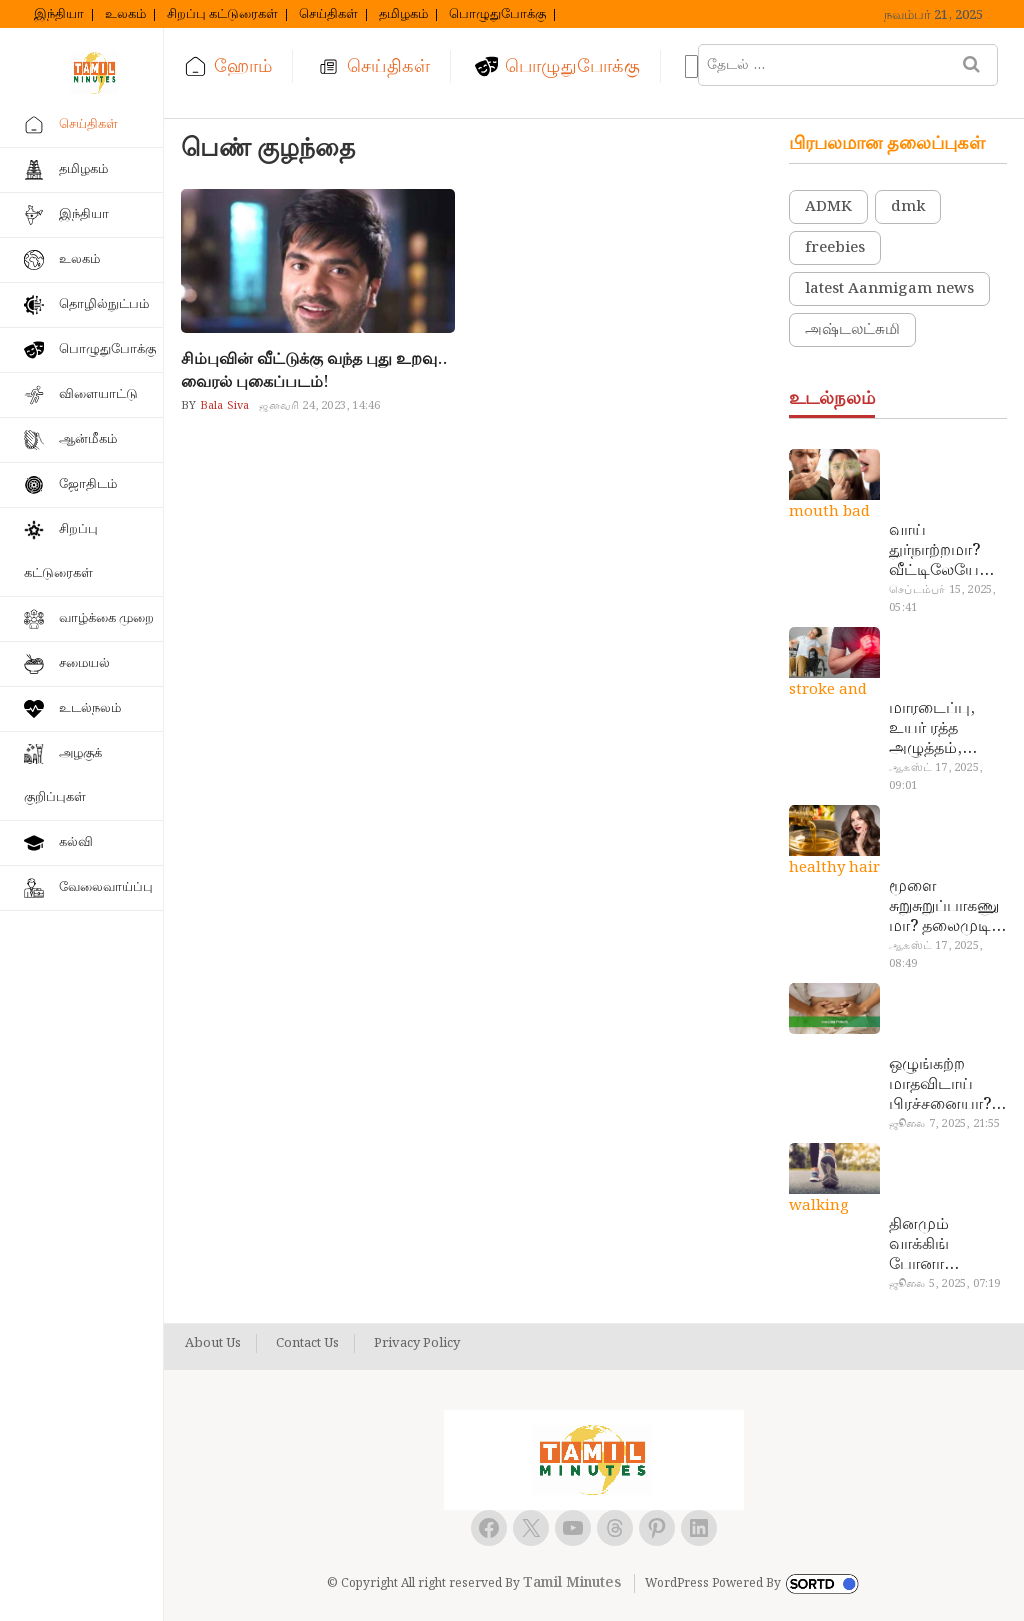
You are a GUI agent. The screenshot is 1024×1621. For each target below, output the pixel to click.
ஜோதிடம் (88, 484)
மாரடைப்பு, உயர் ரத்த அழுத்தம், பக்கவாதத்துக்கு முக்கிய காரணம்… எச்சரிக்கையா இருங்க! (945, 729)
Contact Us (307, 1344)
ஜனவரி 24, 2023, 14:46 (319, 406)
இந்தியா (59, 15)
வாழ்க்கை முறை (106, 618)
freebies (835, 248)
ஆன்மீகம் (88, 439)
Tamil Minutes (572, 1583)
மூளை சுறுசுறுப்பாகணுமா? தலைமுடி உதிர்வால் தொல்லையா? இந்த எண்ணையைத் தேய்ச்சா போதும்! (944, 907)
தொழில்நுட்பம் (104, 304)
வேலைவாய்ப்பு (106, 887)
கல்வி (76, 842)
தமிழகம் (403, 15)
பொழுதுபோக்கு (497, 15)
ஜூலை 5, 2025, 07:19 (944, 1284)
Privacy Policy (417, 1344)
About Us (213, 1344)
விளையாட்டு (98, 394)
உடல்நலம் (90, 708)
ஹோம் (243, 66)
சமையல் (84, 663)
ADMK (828, 207)
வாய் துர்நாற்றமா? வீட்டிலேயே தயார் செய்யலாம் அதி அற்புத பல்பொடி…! (934, 551)
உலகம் (125, 15)
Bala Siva (222, 406)
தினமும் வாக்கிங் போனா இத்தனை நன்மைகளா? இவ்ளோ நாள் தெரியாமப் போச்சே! (939, 1245)
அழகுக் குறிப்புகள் (63, 775)
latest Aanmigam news (889, 289)
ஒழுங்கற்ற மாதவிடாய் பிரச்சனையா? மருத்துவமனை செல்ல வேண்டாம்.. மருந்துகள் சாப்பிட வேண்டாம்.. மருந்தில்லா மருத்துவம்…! (944, 1085)
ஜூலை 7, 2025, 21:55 (944, 1124)
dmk (908, 207)
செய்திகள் (328, 15)
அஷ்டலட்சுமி (852, 330)
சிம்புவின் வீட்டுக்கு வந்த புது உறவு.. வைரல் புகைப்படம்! (314, 371)
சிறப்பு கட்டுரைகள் (222, 15)
